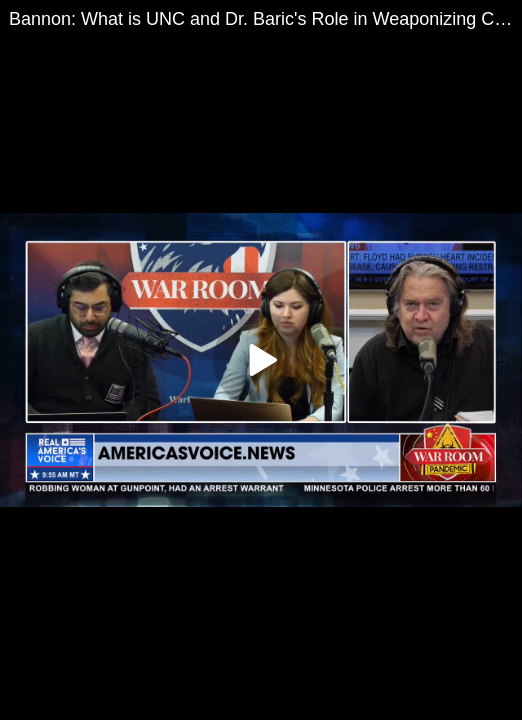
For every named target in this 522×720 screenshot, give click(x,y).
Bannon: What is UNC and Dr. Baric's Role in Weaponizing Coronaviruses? (265, 19)
